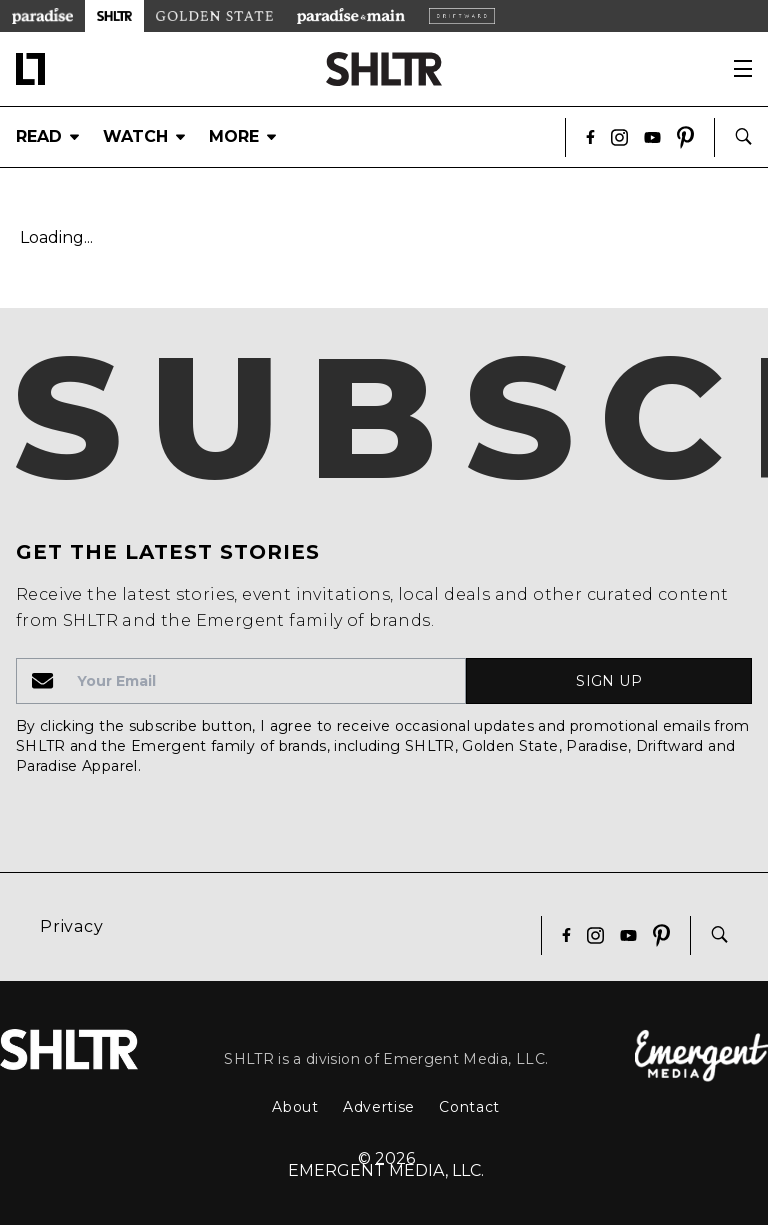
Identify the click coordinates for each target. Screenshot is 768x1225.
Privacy (72, 926)
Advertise (379, 1107)
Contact (469, 1107)
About (295, 1107)
